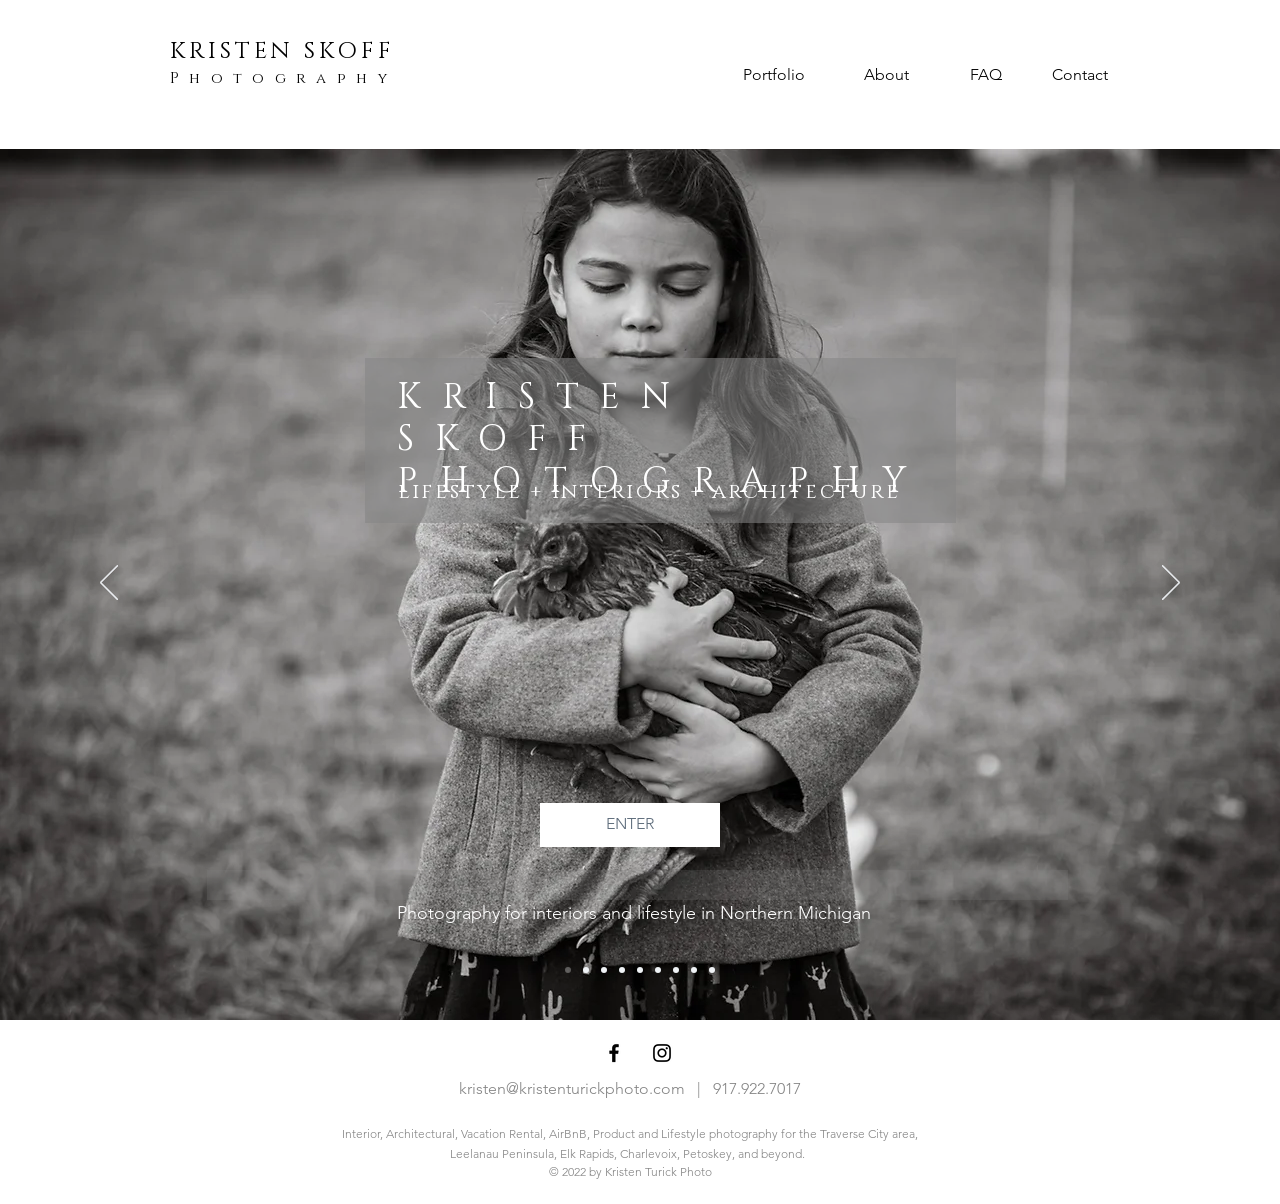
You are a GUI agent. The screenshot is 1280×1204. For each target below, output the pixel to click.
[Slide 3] (586, 970)
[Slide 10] (676, 970)
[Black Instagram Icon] (662, 1053)
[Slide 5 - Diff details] (712, 970)
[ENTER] (630, 825)
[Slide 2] (694, 970)
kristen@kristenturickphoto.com (572, 1088)
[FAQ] (985, 75)
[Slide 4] (640, 970)
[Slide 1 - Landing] (568, 970)
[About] (886, 75)
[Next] (1171, 584)
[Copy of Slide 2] (658, 970)
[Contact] (1080, 75)
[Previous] (109, 584)
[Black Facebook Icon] (614, 1053)
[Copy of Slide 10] (604, 970)
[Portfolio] (774, 75)
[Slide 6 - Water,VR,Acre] (622, 970)
